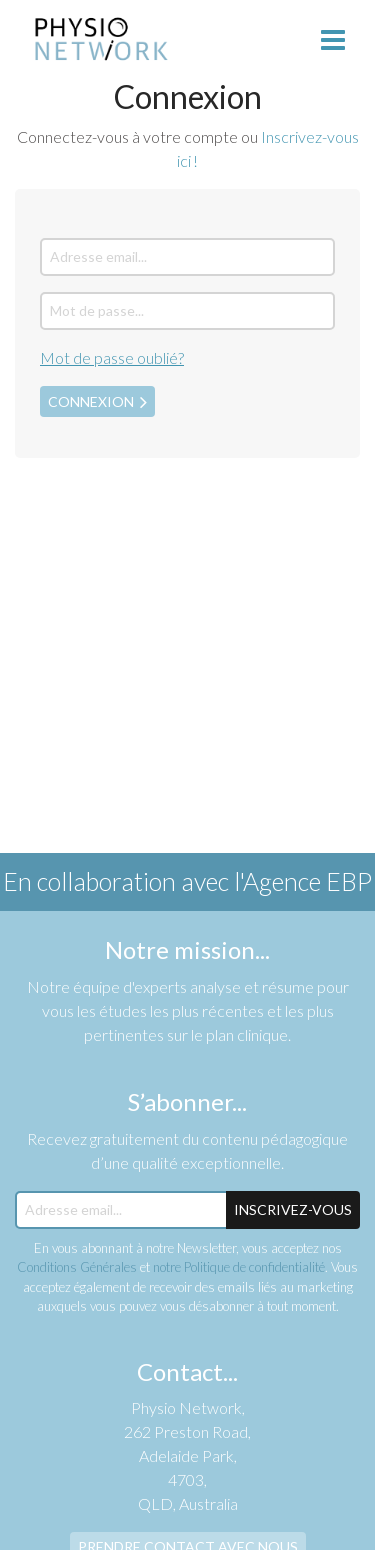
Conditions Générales (77, 1267)
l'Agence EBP (303, 881)
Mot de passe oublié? (112, 357)
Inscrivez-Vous (293, 1209)
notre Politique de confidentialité (239, 1267)
